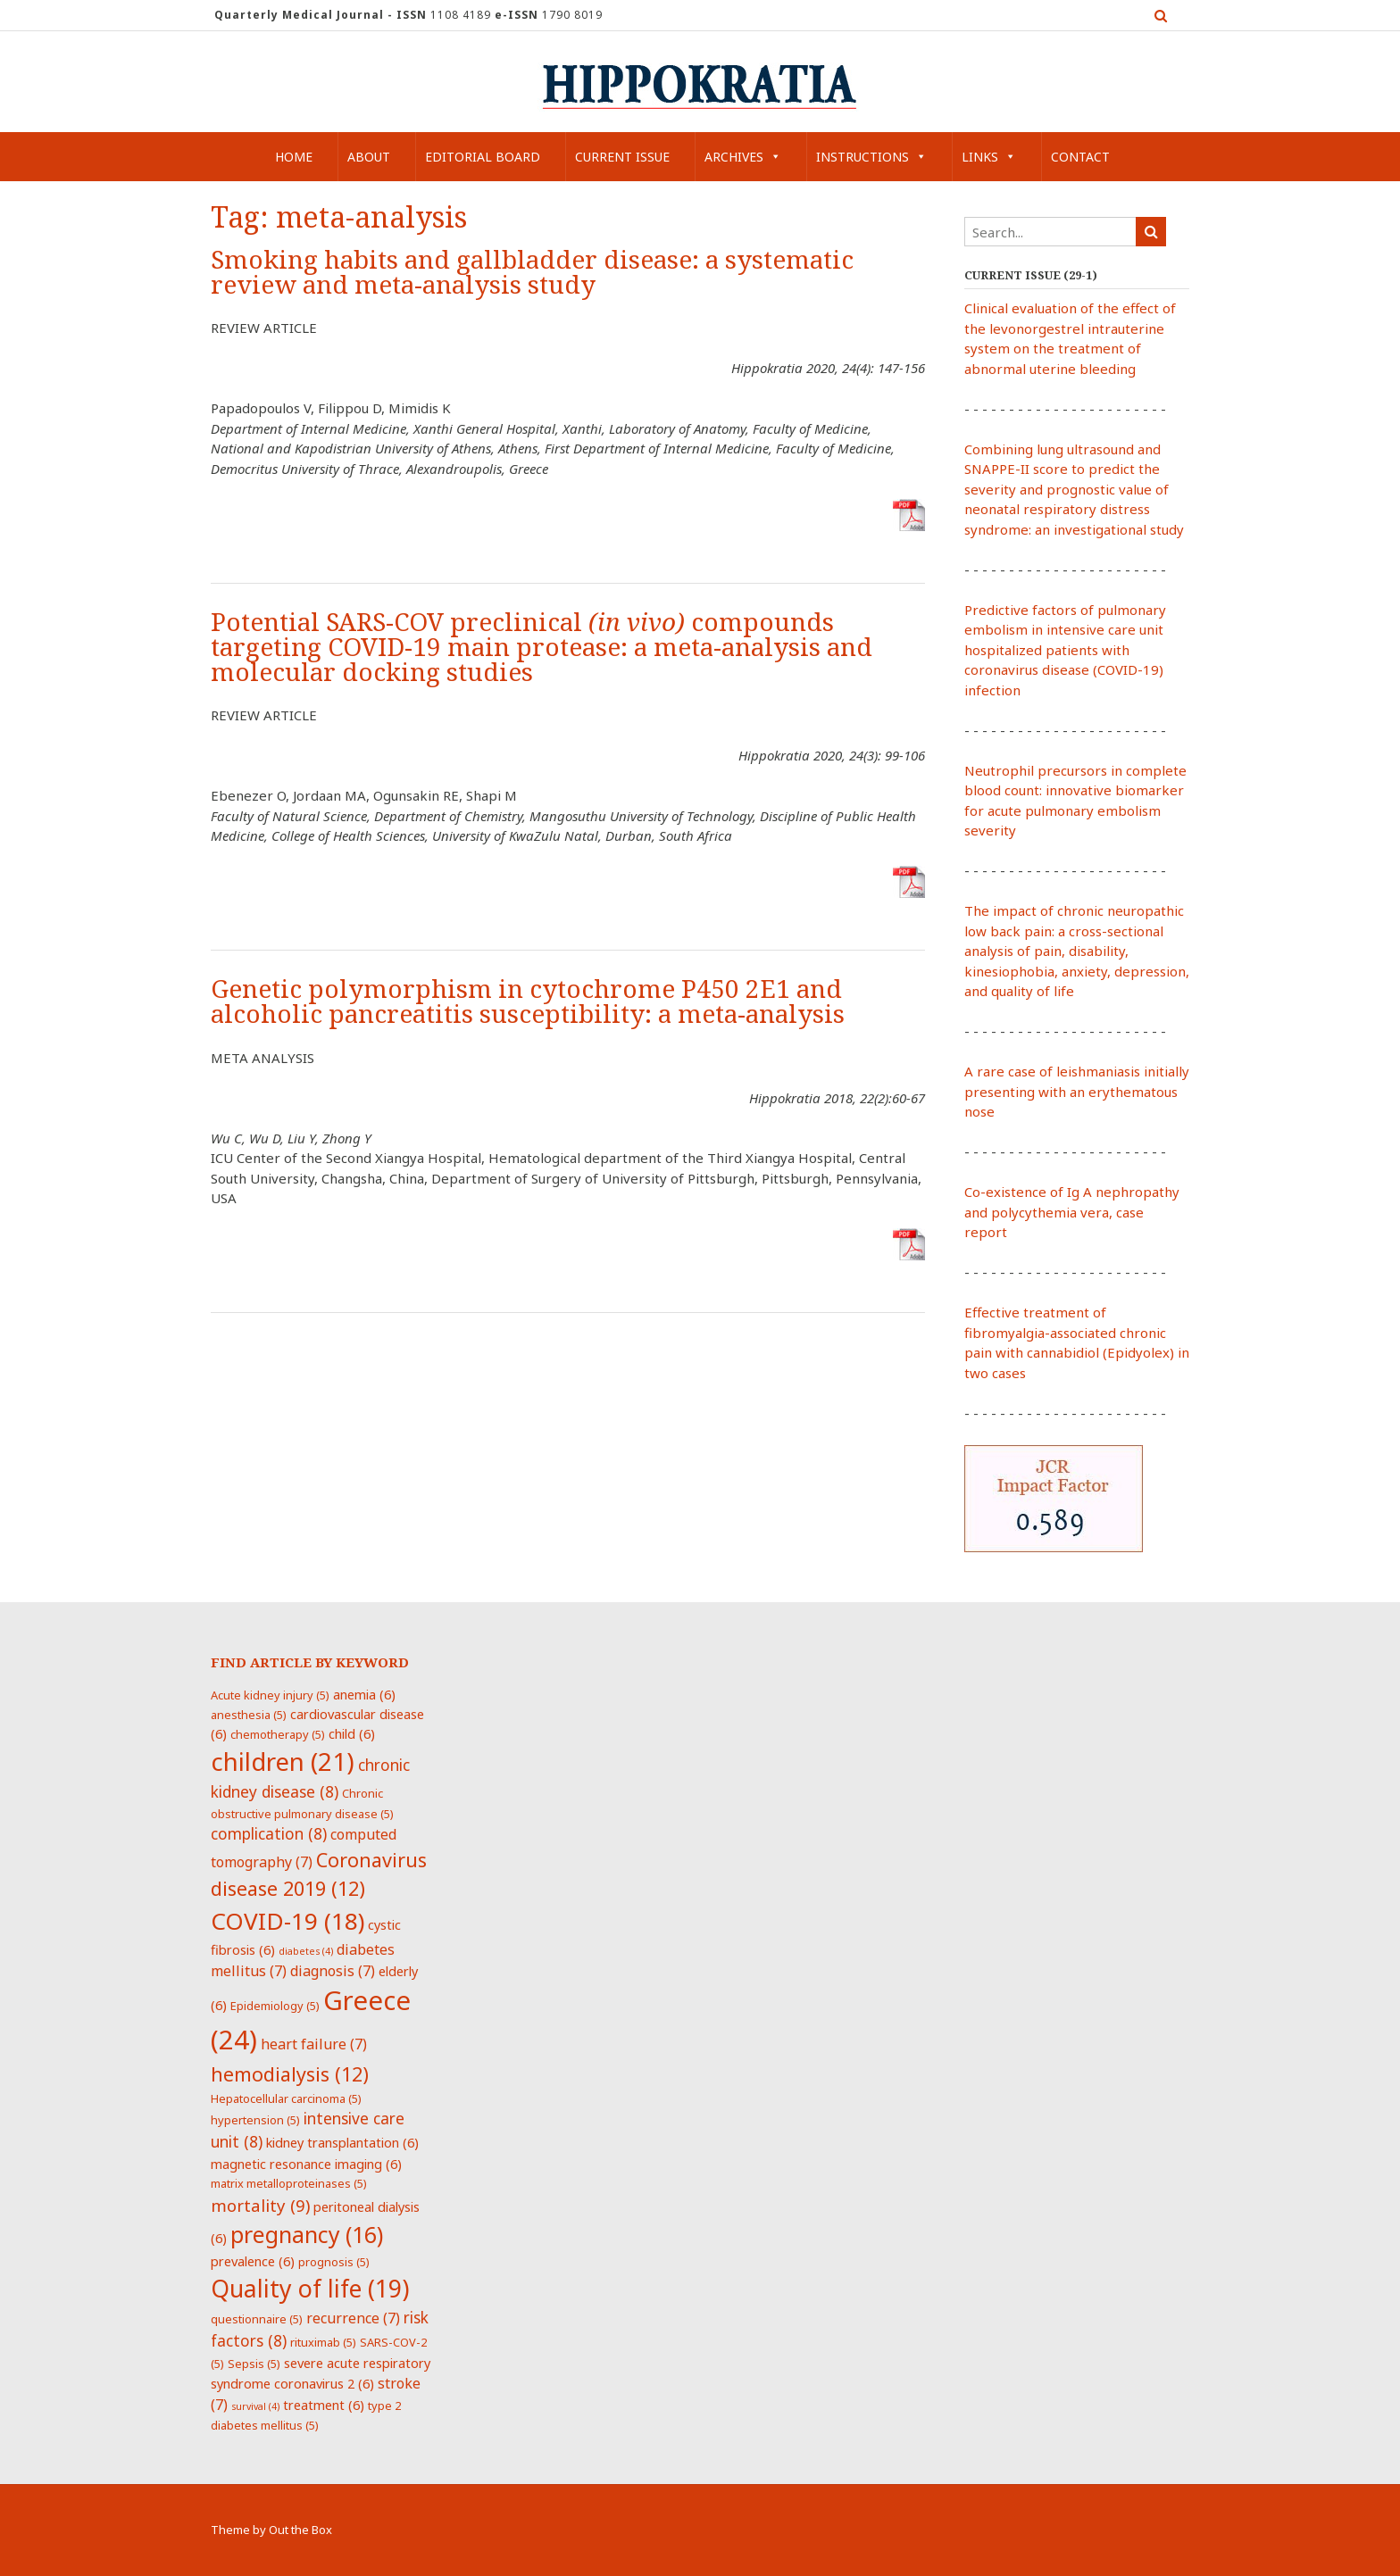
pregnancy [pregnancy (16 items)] (306, 2234)
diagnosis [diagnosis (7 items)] (332, 1971)
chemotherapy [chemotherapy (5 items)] (277, 1734)
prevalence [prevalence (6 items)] (253, 2261)
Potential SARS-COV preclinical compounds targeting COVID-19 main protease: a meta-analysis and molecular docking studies (541, 647)
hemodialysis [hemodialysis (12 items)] (290, 2074)
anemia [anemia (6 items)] (364, 1694)
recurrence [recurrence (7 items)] (353, 2318)
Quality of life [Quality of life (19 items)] (310, 2289)
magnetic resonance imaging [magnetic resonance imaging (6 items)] (306, 2164)
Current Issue (622, 156)
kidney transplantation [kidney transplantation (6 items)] (342, 2142)
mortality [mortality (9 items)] (260, 2205)
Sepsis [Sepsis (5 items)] (254, 2364)
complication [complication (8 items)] (269, 1833)
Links (989, 156)
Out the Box (300, 2530)
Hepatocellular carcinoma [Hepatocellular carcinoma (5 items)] (286, 2098)
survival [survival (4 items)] (255, 2406)
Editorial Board (482, 156)
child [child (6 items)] (352, 1733)
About (368, 156)
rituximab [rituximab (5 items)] (323, 2342)
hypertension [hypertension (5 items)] (255, 2120)
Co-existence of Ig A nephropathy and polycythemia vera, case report (1071, 1212)
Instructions (871, 156)
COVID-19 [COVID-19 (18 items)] (287, 1921)
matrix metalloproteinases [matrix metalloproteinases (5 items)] (289, 2183)
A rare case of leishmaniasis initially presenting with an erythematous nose (1076, 1091)
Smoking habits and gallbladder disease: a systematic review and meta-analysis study (532, 272)
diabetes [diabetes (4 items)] (306, 1951)
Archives (742, 156)
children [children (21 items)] (282, 1761)
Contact (1080, 156)
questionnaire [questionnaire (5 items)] (257, 2319)
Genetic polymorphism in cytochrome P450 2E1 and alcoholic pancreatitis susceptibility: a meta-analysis (528, 1002)
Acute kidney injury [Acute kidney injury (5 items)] (270, 1695)
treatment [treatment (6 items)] (323, 2405)
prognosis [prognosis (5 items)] (334, 2262)
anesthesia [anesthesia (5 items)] (249, 1715)
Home (293, 156)
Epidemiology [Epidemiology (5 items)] (275, 2006)
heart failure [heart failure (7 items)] (314, 2044)
